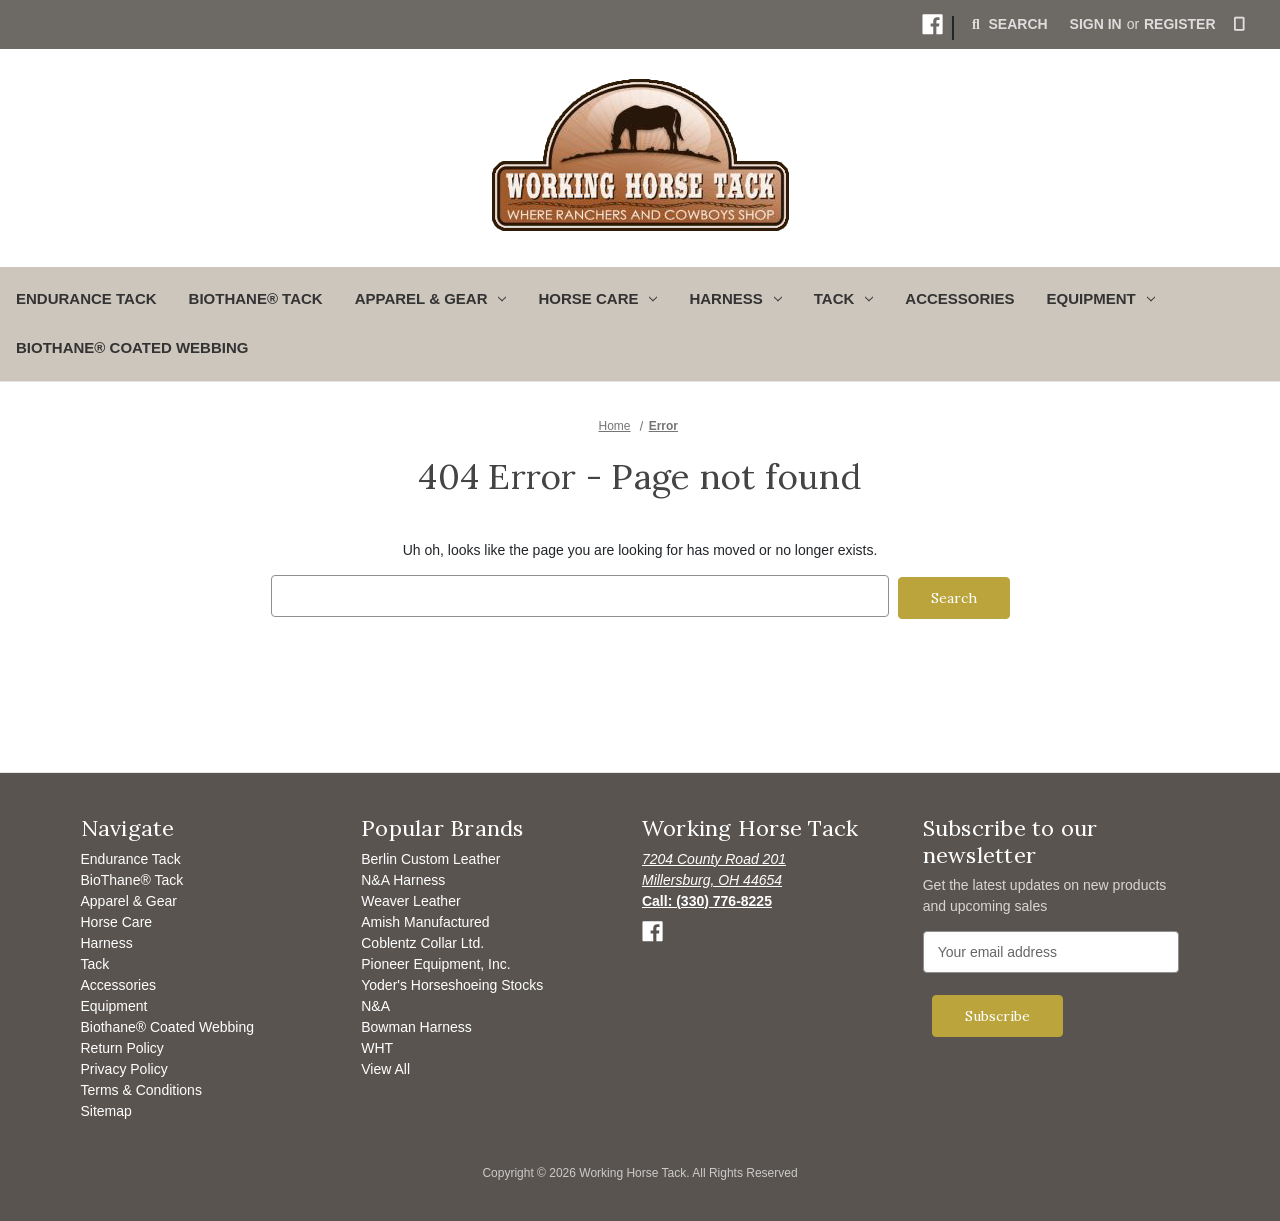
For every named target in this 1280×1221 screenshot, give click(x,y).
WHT (377, 1045)
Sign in (1096, 24)
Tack (95, 961)
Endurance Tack (86, 298)
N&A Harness (403, 877)
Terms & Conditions (141, 1087)
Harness (107, 940)
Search (1007, 24)
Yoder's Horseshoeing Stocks (452, 982)
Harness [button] (735, 298)
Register (1180, 24)
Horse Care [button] (597, 298)
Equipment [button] (1101, 298)
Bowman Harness (416, 1024)
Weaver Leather (410, 898)
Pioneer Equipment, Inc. (435, 961)
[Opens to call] (707, 898)
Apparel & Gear (129, 898)
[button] (932, 24)
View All (385, 1066)
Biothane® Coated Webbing (132, 347)
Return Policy (122, 1045)
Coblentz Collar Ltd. (422, 940)
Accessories (959, 298)
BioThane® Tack (256, 298)
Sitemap (106, 1108)
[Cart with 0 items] (1239, 24)
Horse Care (117, 919)
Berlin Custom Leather (430, 856)
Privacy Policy (124, 1066)
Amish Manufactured (425, 919)
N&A (375, 1003)
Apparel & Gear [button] (431, 298)
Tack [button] (844, 298)
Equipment (114, 1003)
